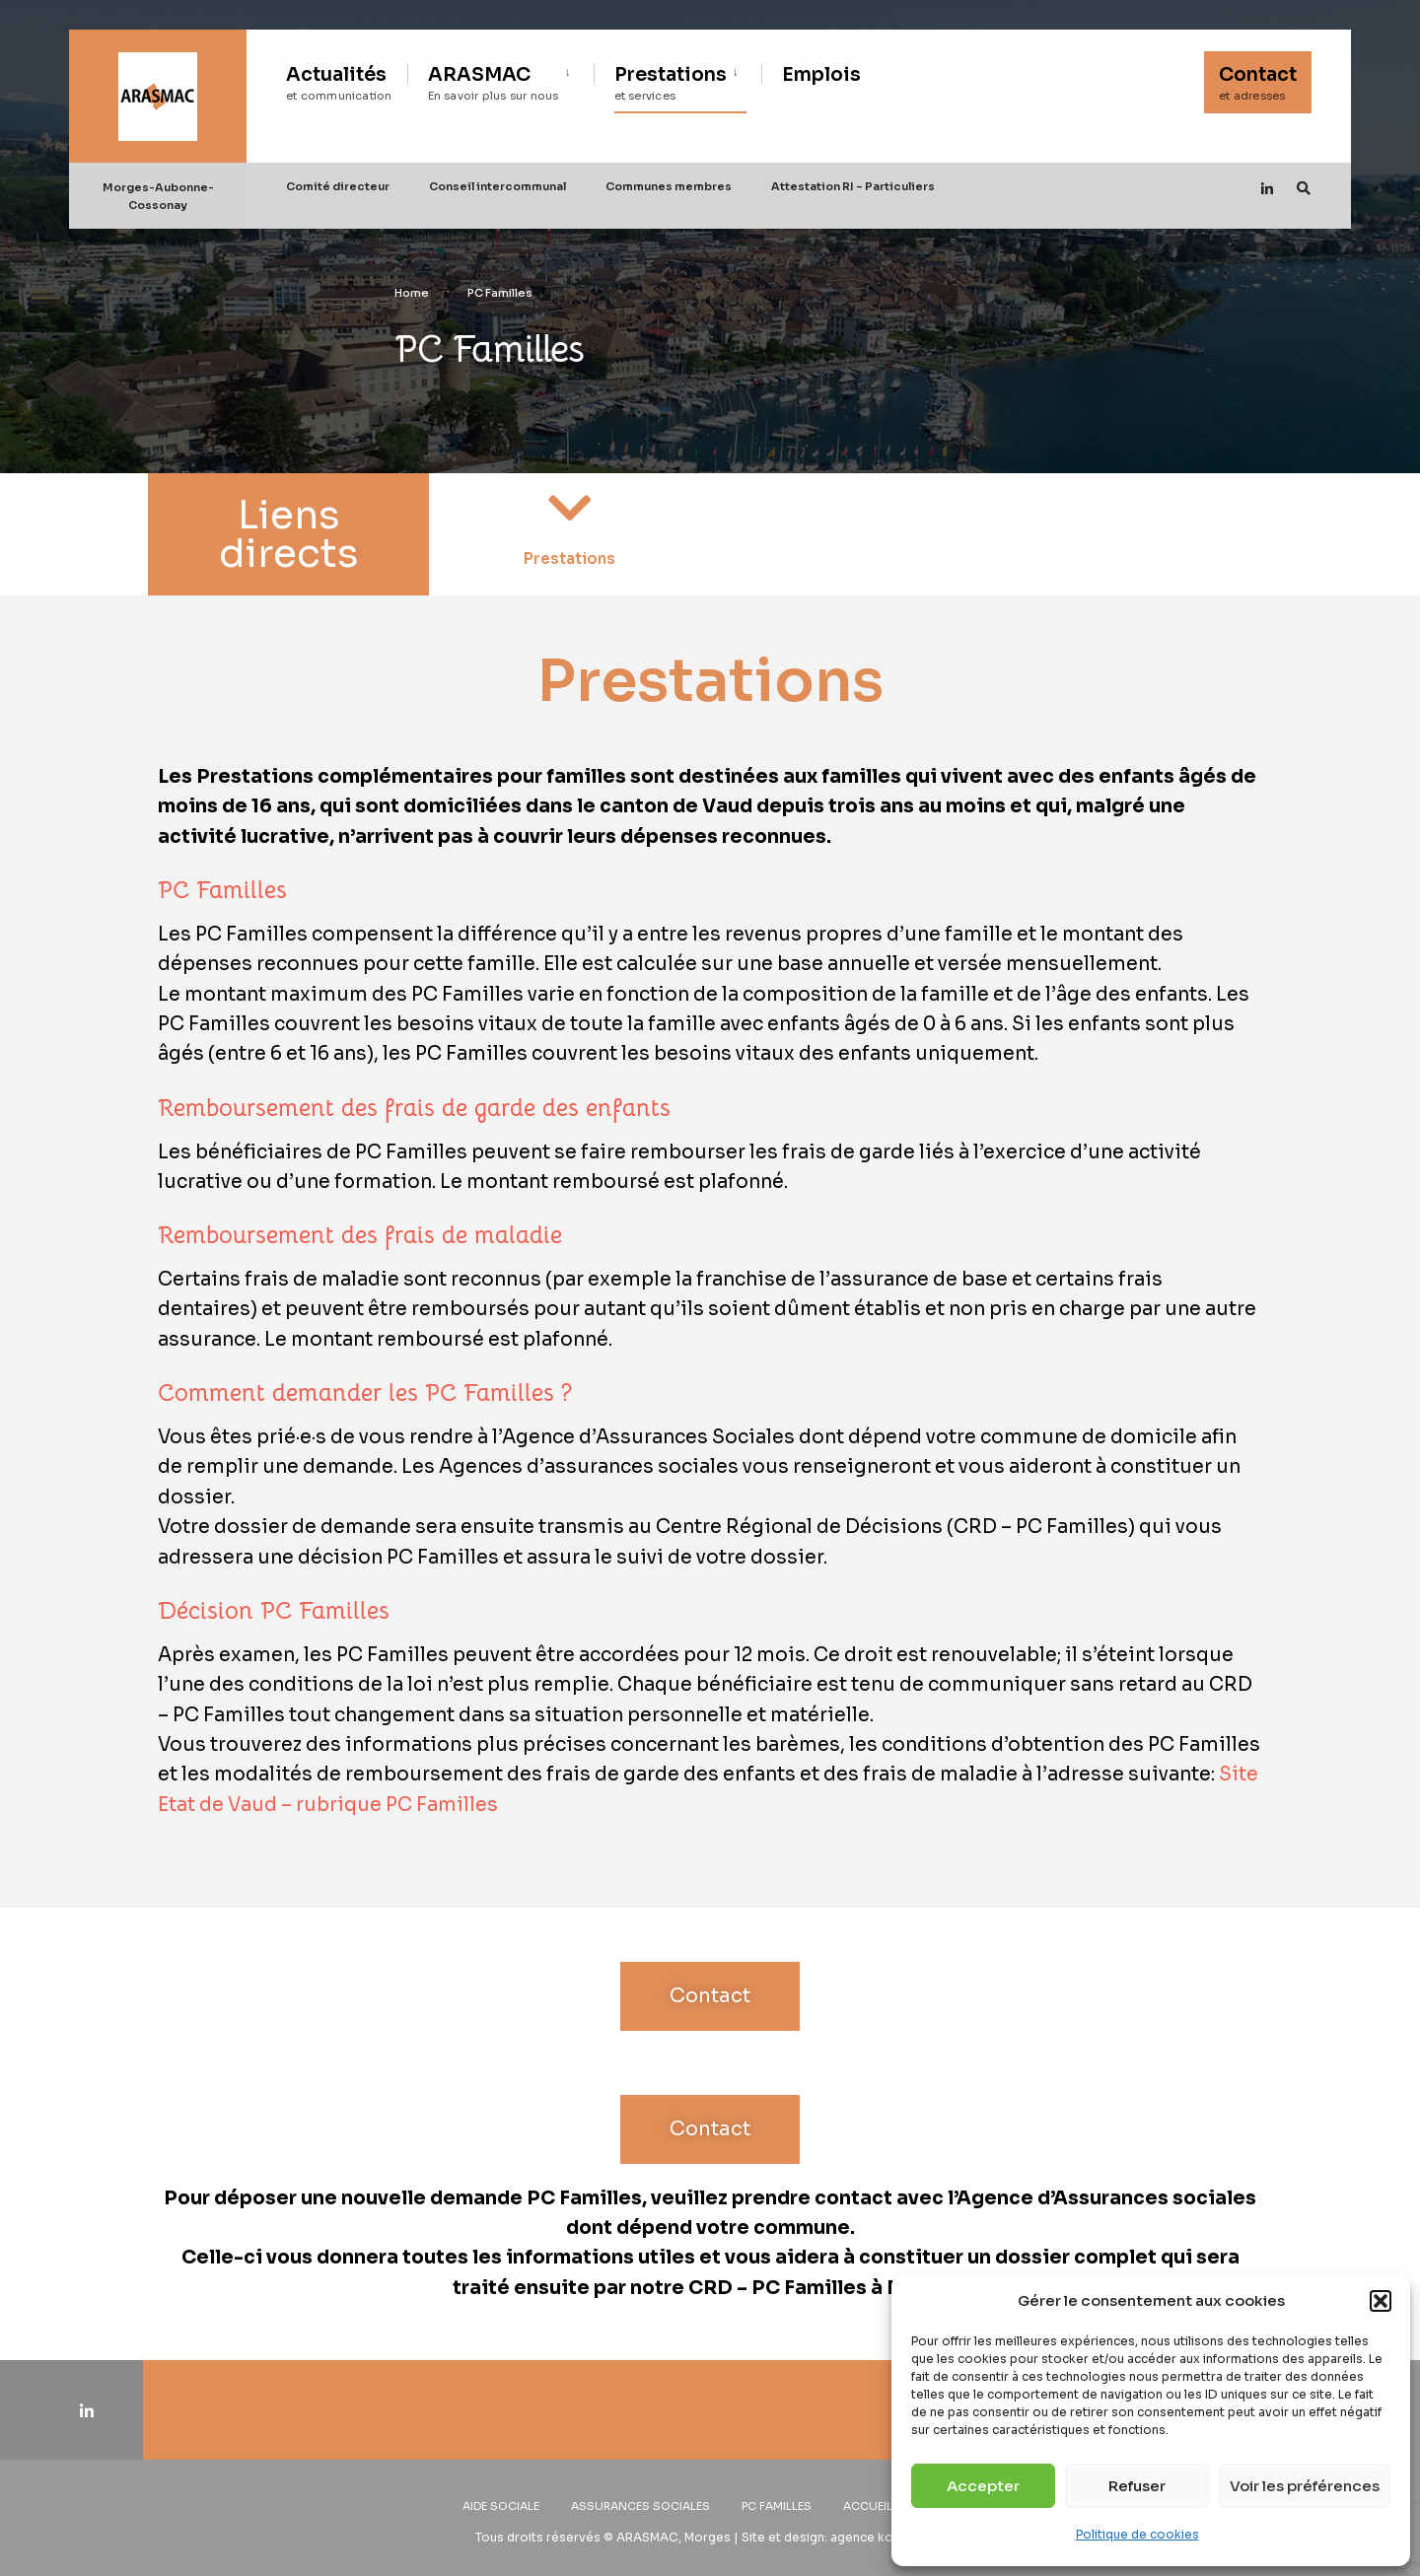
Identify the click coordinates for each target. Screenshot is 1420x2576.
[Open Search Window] (1303, 188)
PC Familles (777, 2506)
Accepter (983, 2485)
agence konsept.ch (887, 2537)
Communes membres (668, 186)
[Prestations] (570, 507)
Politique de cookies (1137, 2534)
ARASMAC (493, 83)
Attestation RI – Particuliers (853, 186)
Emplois (821, 75)
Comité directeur (338, 186)
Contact (1258, 83)
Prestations (670, 83)
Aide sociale (500, 2506)
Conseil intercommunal (497, 186)
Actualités (339, 83)
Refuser (1137, 2485)
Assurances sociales (640, 2506)
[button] (1380, 2301)
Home (411, 293)
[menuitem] (500, 79)
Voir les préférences (1305, 2485)
